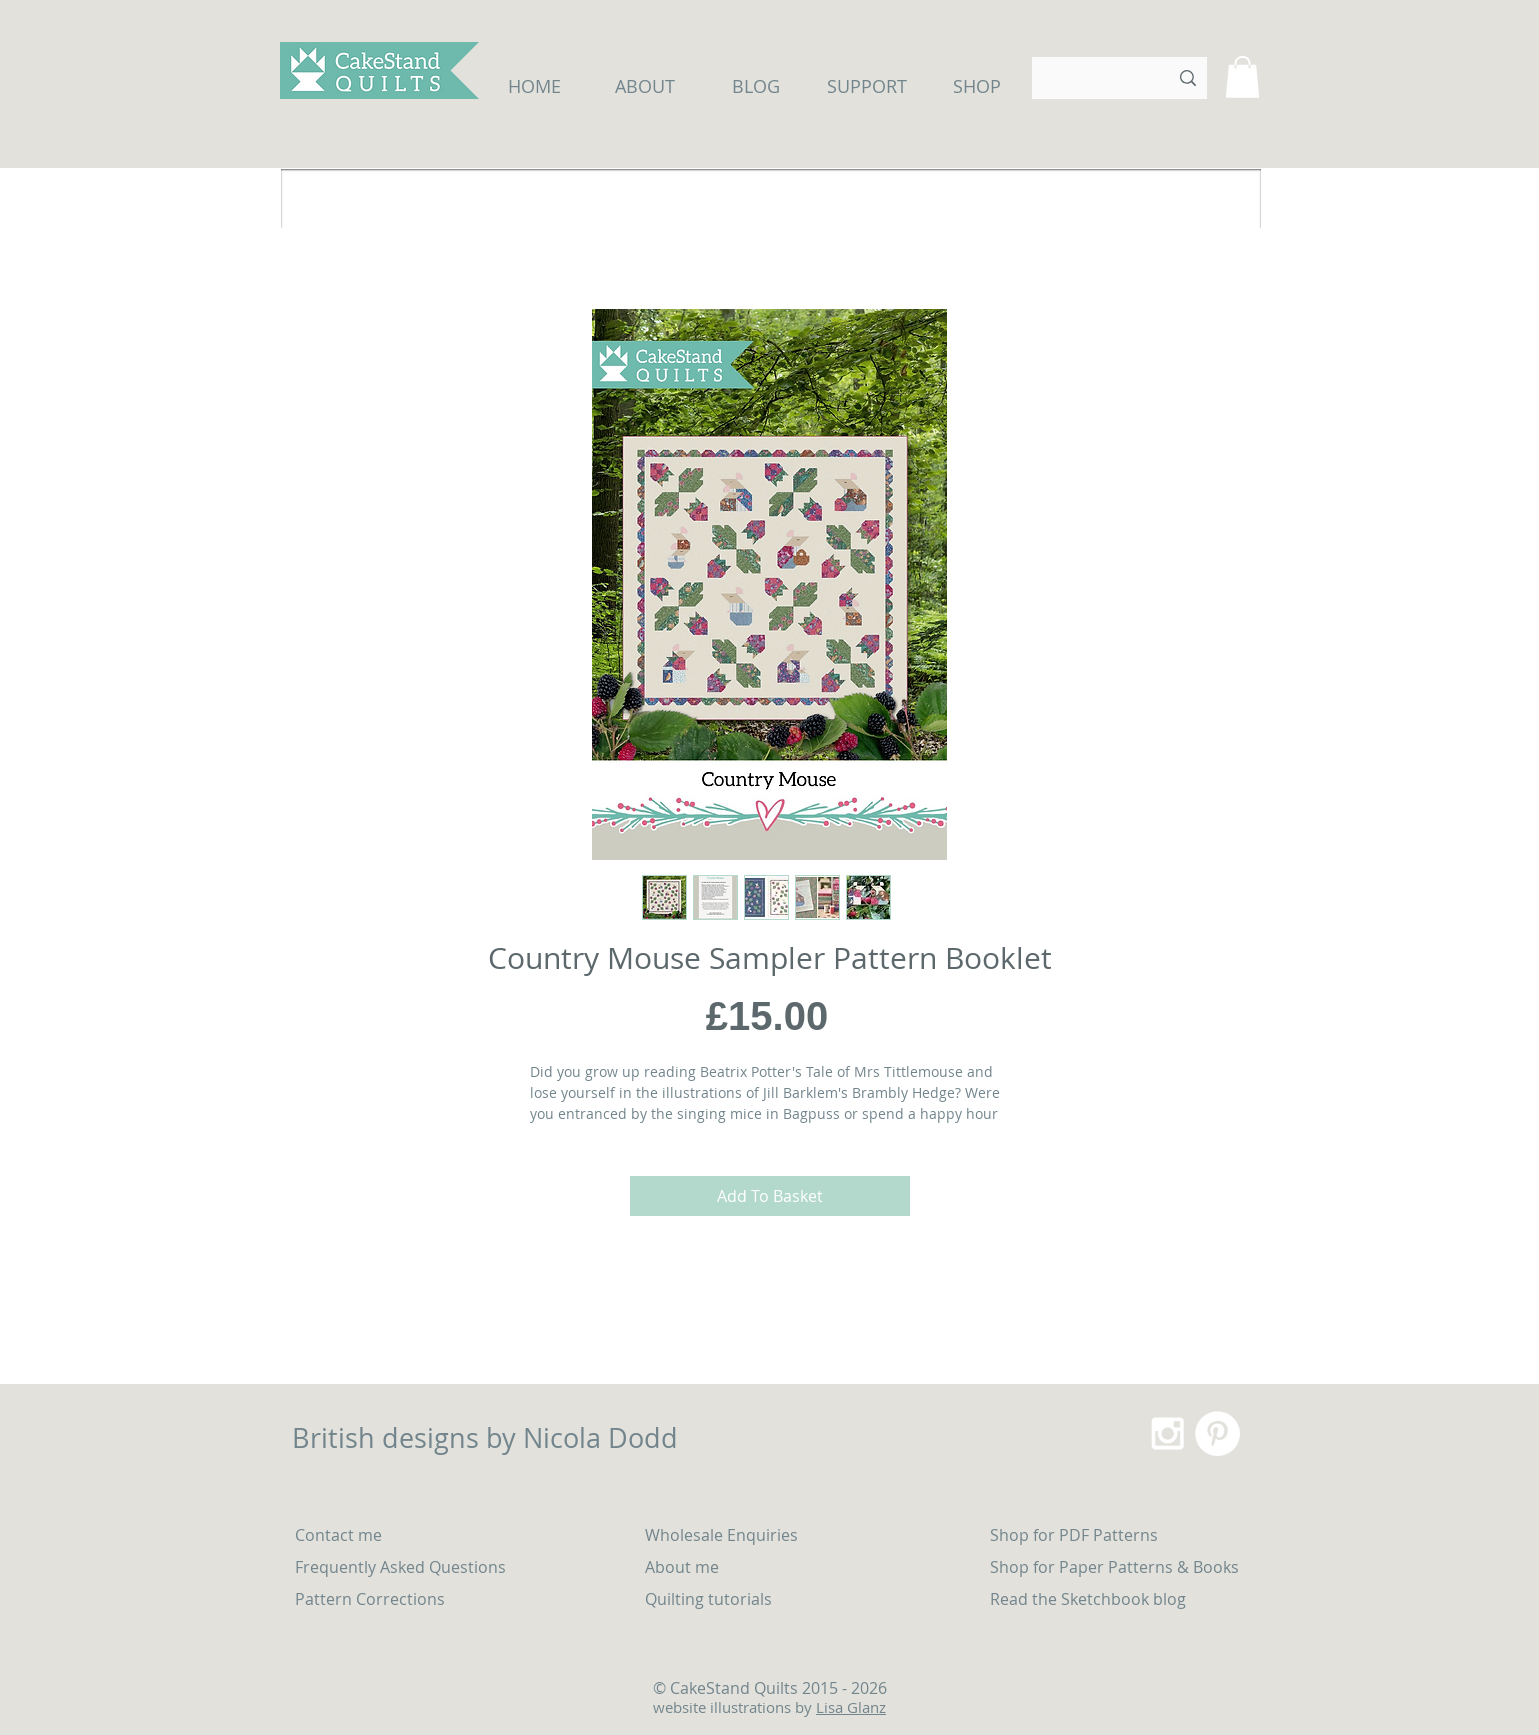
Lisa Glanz (851, 1707)
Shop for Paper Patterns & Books (1114, 1567)
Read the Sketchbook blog (1088, 1599)
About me (682, 1567)
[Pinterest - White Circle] (1217, 1433)
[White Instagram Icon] (1167, 1433)
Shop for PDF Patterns (1074, 1535)
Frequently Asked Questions (400, 1567)
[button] (1242, 77)
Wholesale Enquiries (721, 1535)
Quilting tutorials (710, 1599)
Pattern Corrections (370, 1599)
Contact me (338, 1535)
